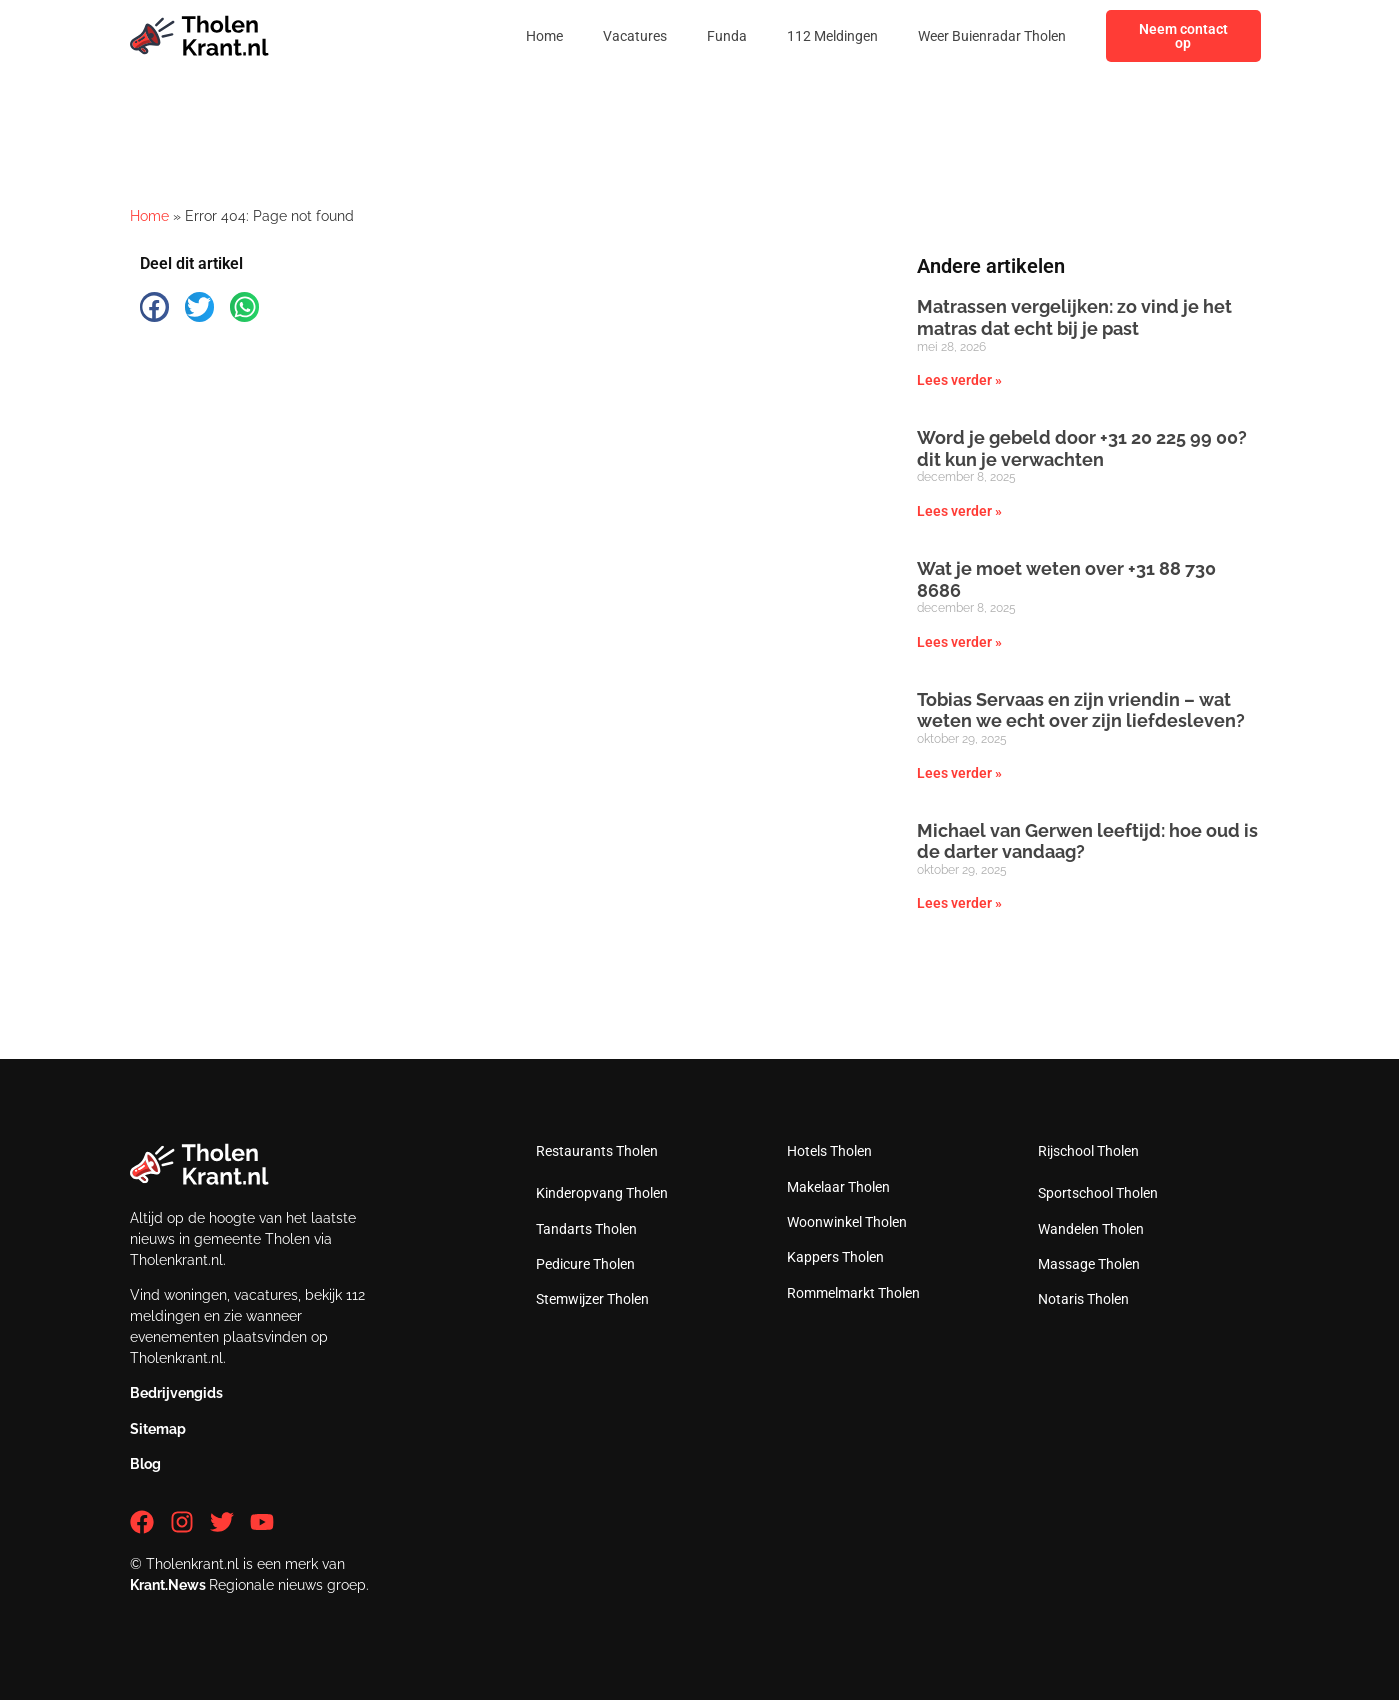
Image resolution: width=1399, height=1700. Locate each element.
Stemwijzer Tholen (592, 1299)
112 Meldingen (832, 36)
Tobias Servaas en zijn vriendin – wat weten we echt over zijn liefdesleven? (1081, 710)
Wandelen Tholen (1091, 1229)
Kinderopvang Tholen (602, 1193)
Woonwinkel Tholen (847, 1222)
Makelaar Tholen (838, 1187)
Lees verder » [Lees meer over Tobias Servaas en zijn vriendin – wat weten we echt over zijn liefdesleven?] (959, 773)
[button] (154, 306)
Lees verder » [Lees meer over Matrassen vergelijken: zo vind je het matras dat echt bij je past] (959, 380)
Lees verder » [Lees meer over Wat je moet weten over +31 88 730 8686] (959, 642)
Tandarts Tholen (586, 1229)
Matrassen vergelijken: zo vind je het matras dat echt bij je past (1074, 317)
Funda (727, 36)
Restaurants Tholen (597, 1151)
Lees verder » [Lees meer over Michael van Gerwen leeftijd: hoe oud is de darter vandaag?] (959, 903)
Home (544, 36)
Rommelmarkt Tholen (853, 1293)
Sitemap (158, 1429)
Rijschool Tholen (1088, 1151)
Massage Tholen (1089, 1264)
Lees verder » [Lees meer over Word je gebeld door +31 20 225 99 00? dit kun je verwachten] (959, 511)
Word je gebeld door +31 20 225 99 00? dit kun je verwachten (1082, 448)
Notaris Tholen (1083, 1299)
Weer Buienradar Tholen (992, 36)
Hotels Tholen (829, 1151)
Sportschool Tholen (1098, 1193)
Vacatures (635, 36)
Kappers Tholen (835, 1257)
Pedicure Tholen (585, 1264)
